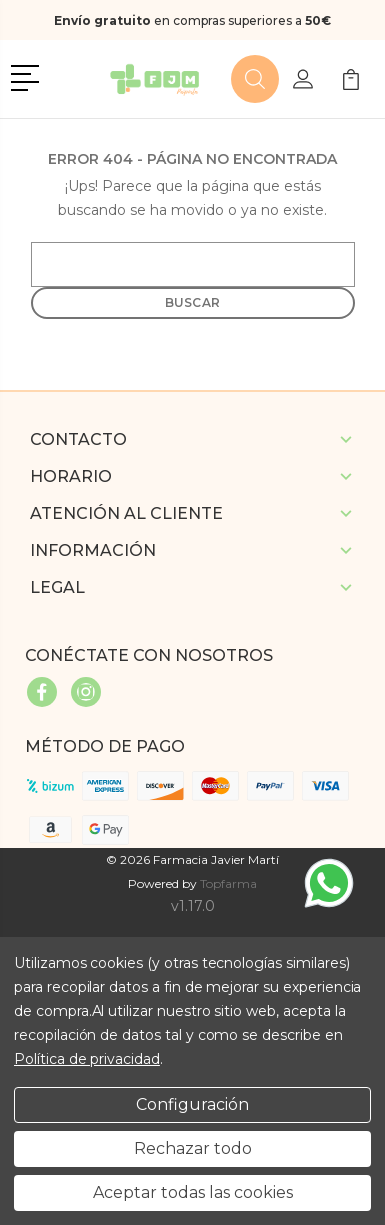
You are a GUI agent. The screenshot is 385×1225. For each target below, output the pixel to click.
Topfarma (228, 883)
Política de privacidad (87, 1059)
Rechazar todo (193, 1148)
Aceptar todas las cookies (193, 1192)
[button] (28, 76)
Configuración (192, 1104)
